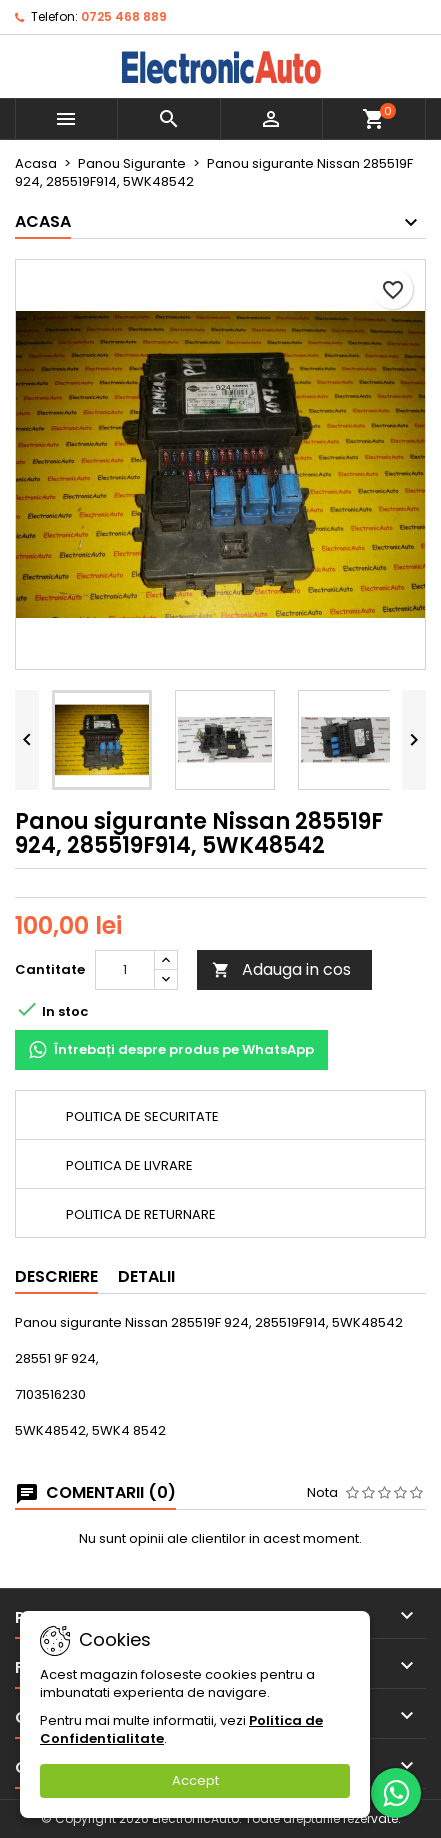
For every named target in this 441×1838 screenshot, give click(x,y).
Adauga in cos (281, 969)
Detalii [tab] (146, 1276)
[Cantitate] (125, 970)
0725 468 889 (124, 16)
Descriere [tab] (56, 1276)
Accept (195, 1780)
